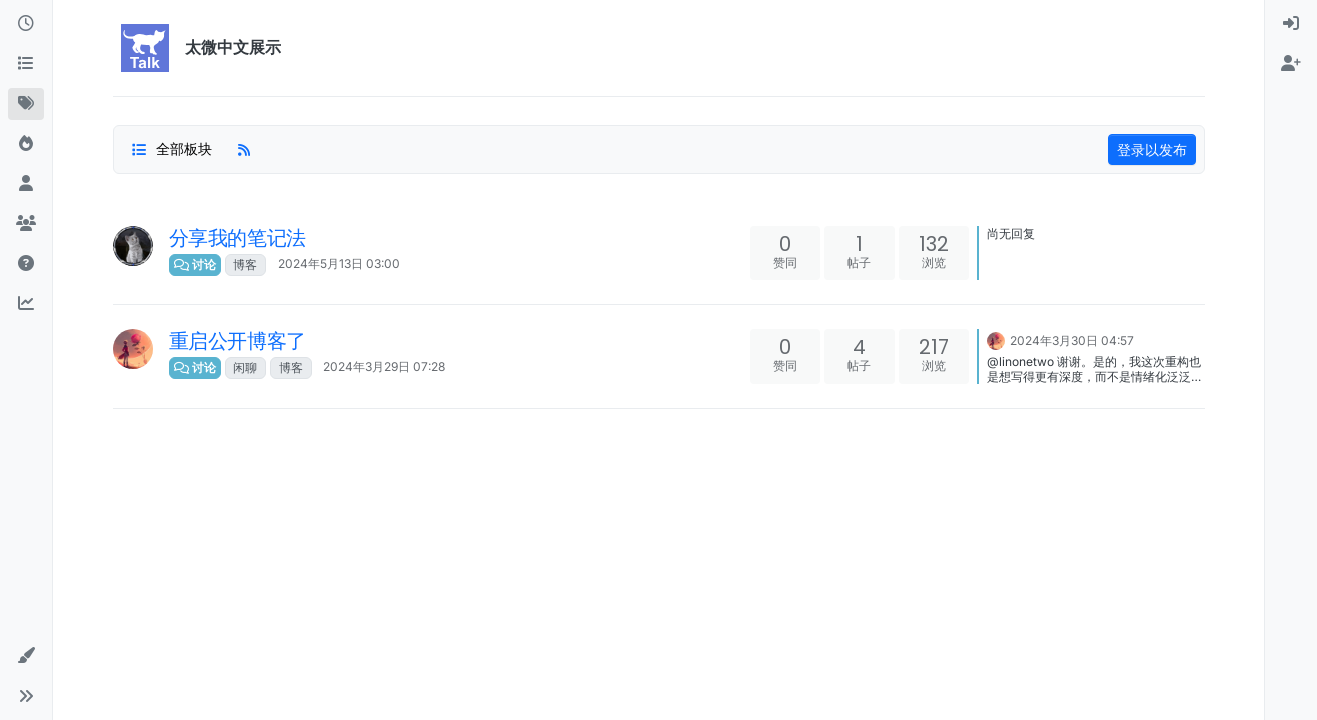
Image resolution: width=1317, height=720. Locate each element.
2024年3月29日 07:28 (384, 366)
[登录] (1291, 24)
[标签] (26, 104)
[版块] (26, 64)
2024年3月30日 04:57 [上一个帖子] (1072, 340)
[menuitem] (1291, 24)
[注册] (1291, 64)
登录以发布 (1152, 149)
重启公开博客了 (237, 341)
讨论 (195, 264)
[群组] (26, 224)
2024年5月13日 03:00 (339, 263)
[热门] (26, 144)
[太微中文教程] (26, 264)
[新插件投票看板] (26, 304)
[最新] (26, 24)
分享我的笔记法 (237, 238)
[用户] (26, 184)
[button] (26, 656)
